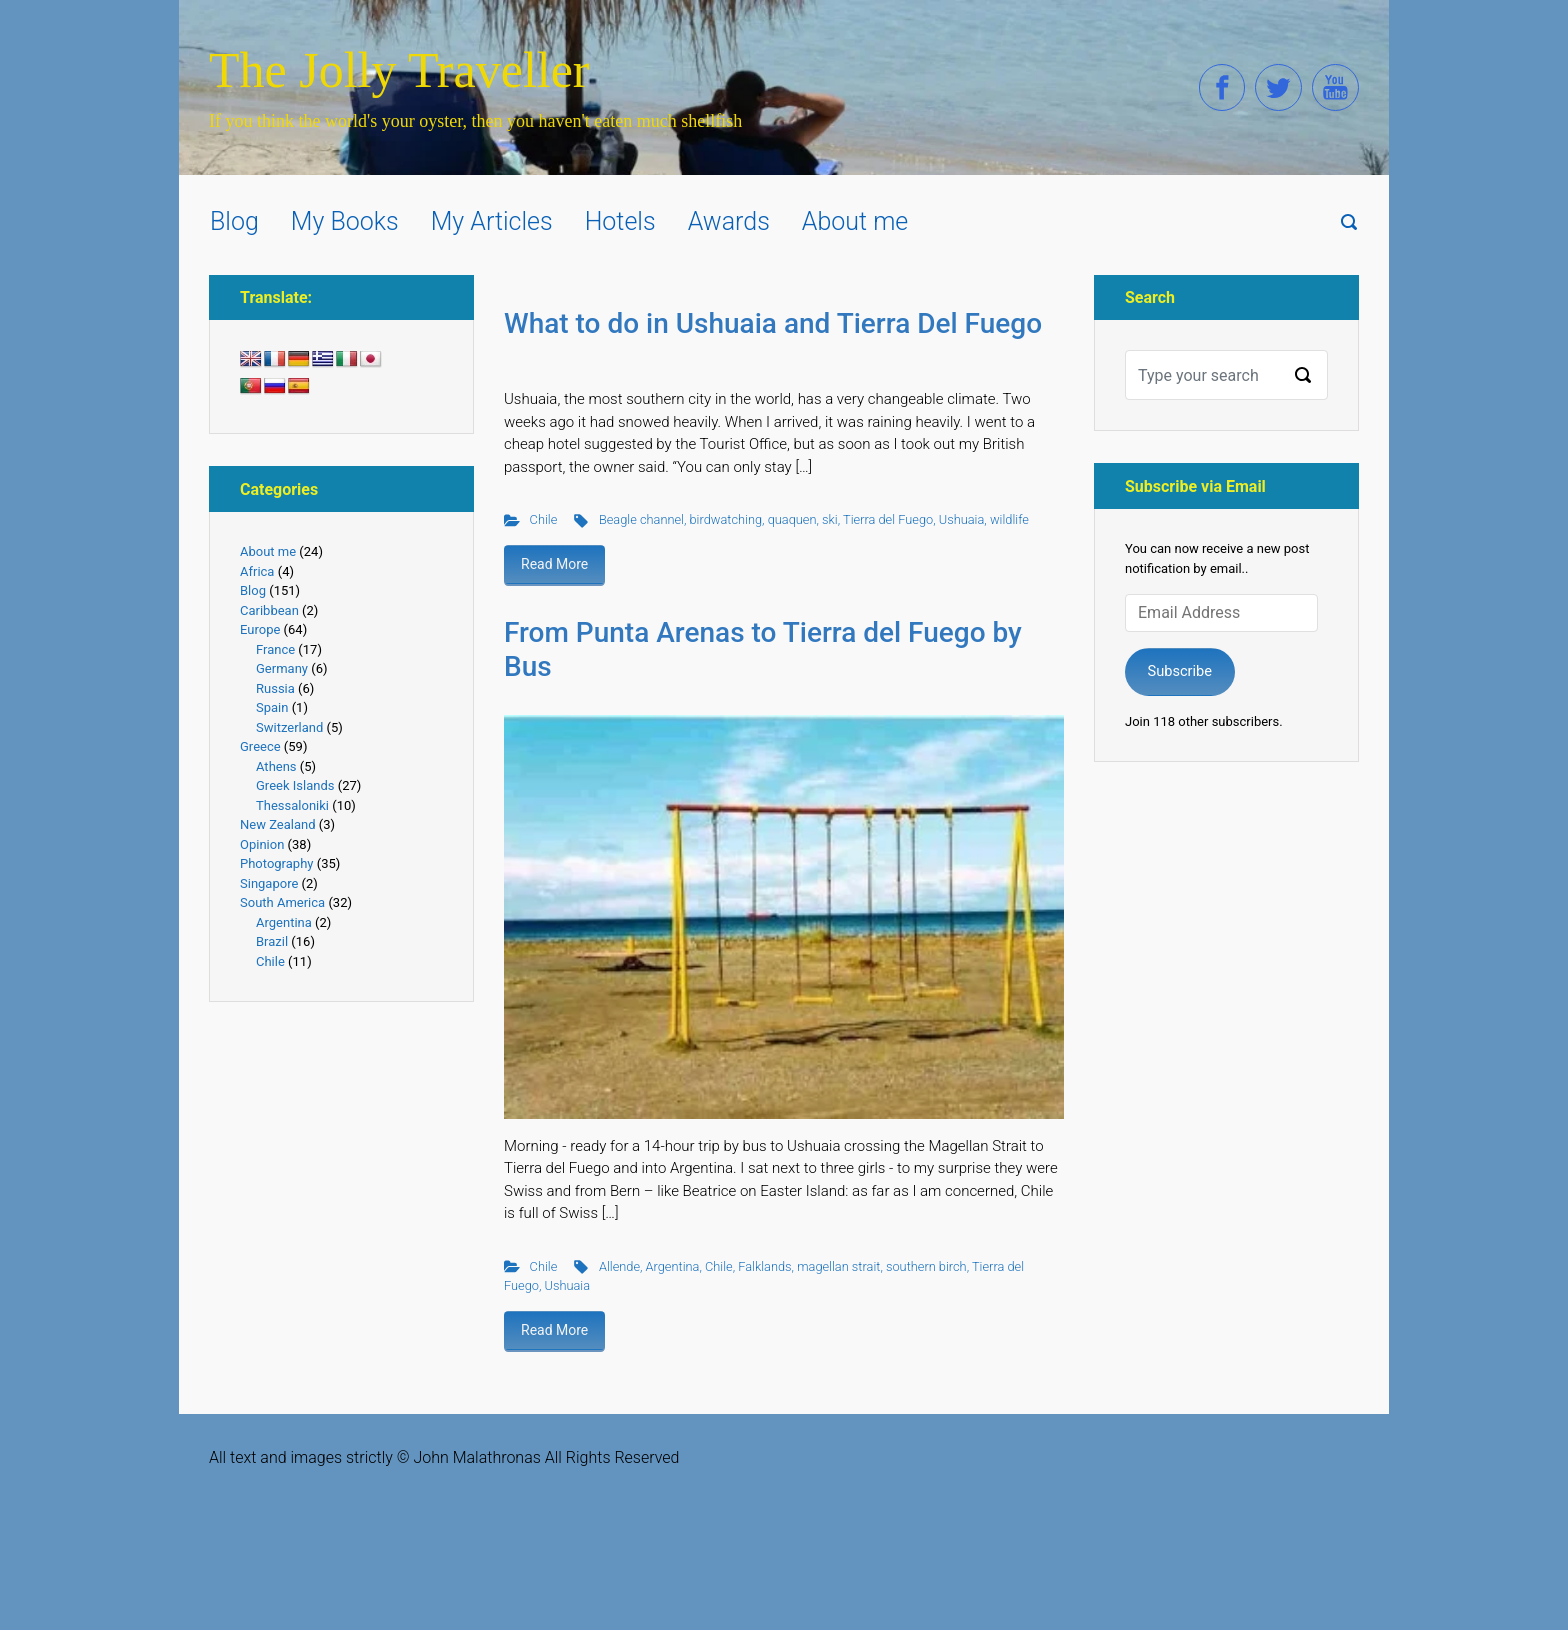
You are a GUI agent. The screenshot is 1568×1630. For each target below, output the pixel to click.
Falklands (764, 1266)
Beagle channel (641, 519)
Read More (554, 564)
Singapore (269, 883)
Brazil (272, 941)
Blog (253, 590)
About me (268, 551)
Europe (260, 629)
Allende (619, 1266)
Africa (257, 571)
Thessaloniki (292, 805)
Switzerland (289, 727)
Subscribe (1179, 671)
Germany (282, 668)
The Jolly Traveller (399, 70)
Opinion (262, 844)
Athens (276, 766)
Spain (272, 707)
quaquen (792, 519)
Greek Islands (295, 785)
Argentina (673, 1266)
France (275, 649)
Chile (544, 519)
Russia (275, 688)
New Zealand (278, 824)
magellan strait (838, 1266)
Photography (276, 863)
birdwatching (726, 519)
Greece (260, 746)
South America (282, 902)
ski (830, 519)
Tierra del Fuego (888, 519)
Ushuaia (962, 519)
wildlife (1009, 519)
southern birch (926, 1266)
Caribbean (269, 610)
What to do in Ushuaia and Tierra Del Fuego (773, 323)
